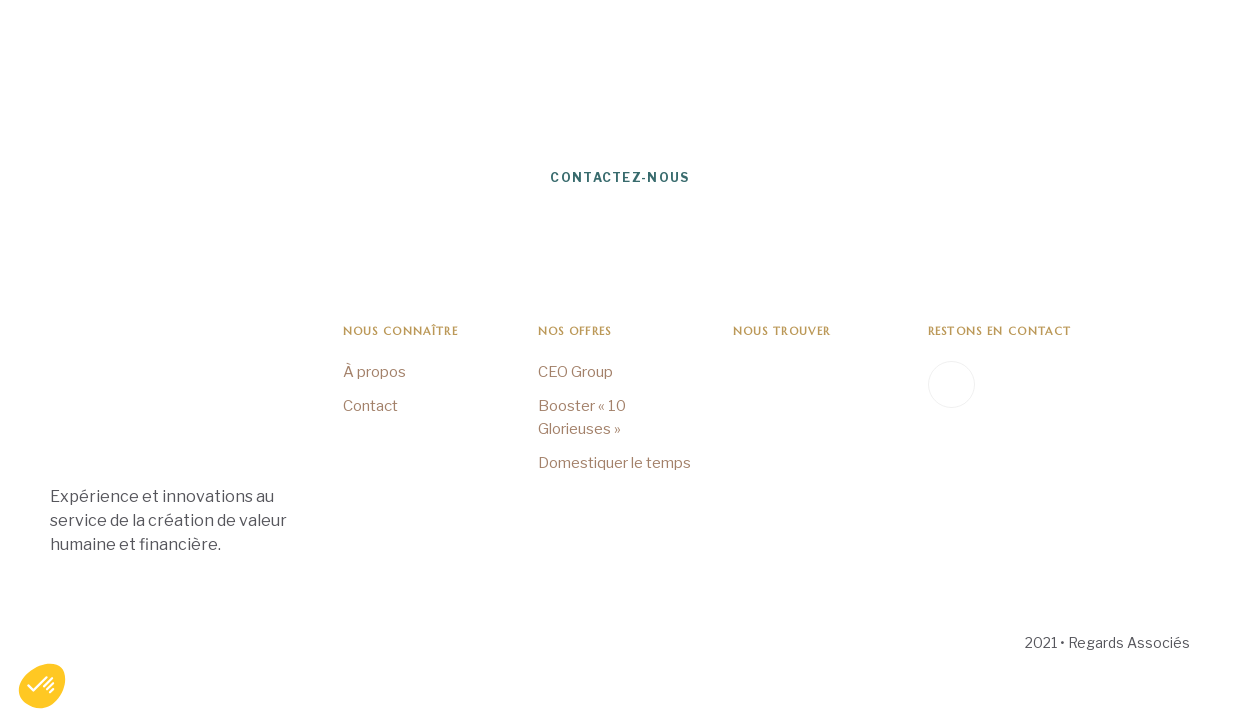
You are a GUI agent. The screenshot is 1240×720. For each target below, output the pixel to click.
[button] (42, 686)
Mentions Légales (100, 643)
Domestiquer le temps (614, 463)
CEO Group (575, 372)
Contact (370, 406)
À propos (374, 372)
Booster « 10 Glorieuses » (582, 417)
